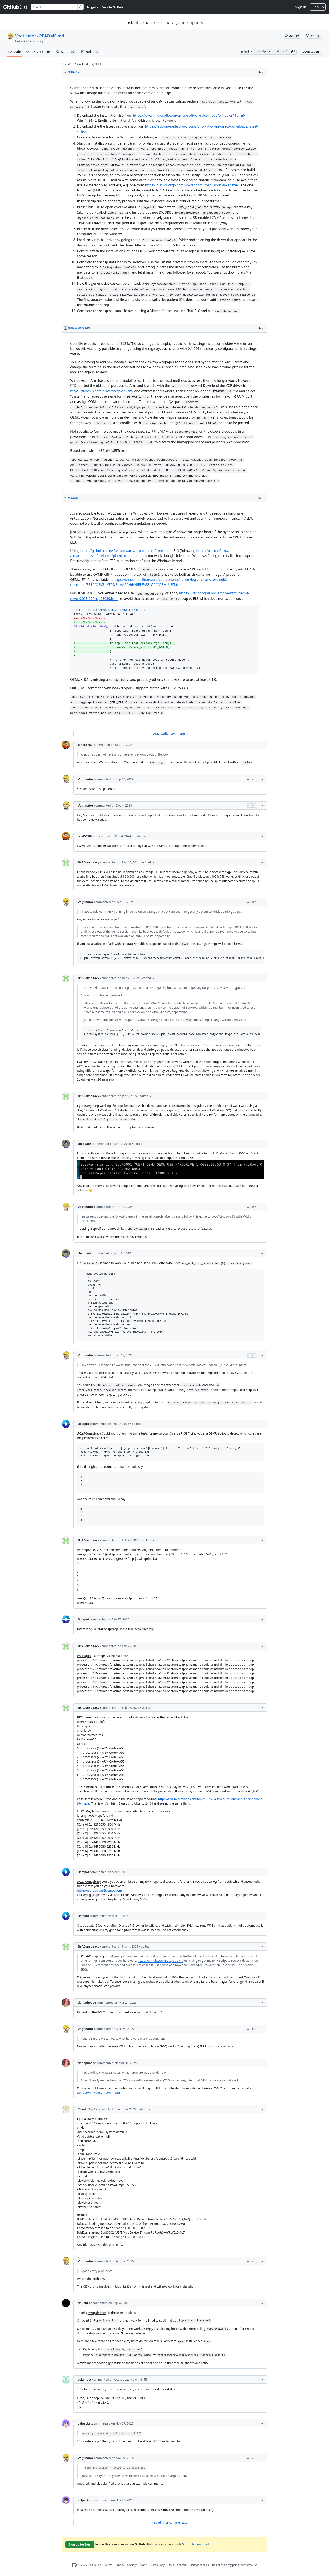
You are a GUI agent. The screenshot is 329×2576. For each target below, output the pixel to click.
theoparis (84, 1144)
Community (158, 2565)
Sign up (318, 7)
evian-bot (84, 2379)
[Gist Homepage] (15, 6)
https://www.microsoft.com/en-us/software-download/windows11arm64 (190, 115)
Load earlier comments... (170, 734)
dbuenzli (84, 2303)
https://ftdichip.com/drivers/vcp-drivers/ (101, 391)
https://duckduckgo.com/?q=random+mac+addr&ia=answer (192, 185)
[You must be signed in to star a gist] (292, 36)
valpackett (85, 2423)
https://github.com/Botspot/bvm (99, 1890)
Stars (66, 52)
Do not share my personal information (234, 2565)
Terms (108, 2565)
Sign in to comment (195, 2544)
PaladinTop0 (86, 2109)
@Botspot (84, 1550)
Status (144, 2565)
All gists (92, 7)
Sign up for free (80, 2544)
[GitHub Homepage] (74, 2565)
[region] (164, 199)
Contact (181, 2565)
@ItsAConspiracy (89, 1433)
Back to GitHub (112, 7)
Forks (90, 52)
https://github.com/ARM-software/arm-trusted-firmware (124, 550)
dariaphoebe (87, 2003)
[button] (293, 52)
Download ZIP (311, 51)
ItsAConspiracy (88, 862)
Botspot (83, 1424)
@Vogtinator (97, 2313)
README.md (51, 36)
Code (14, 52)
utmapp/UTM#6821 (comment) (98, 2092)
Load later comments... (170, 2523)
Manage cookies (199, 2565)
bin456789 (85, 745)
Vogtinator (25, 36)
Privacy (120, 2565)
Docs (171, 2565)
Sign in (300, 7)
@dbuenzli (168, 2510)
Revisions (38, 52)
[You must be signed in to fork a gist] (313, 36)
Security (132, 2565)
